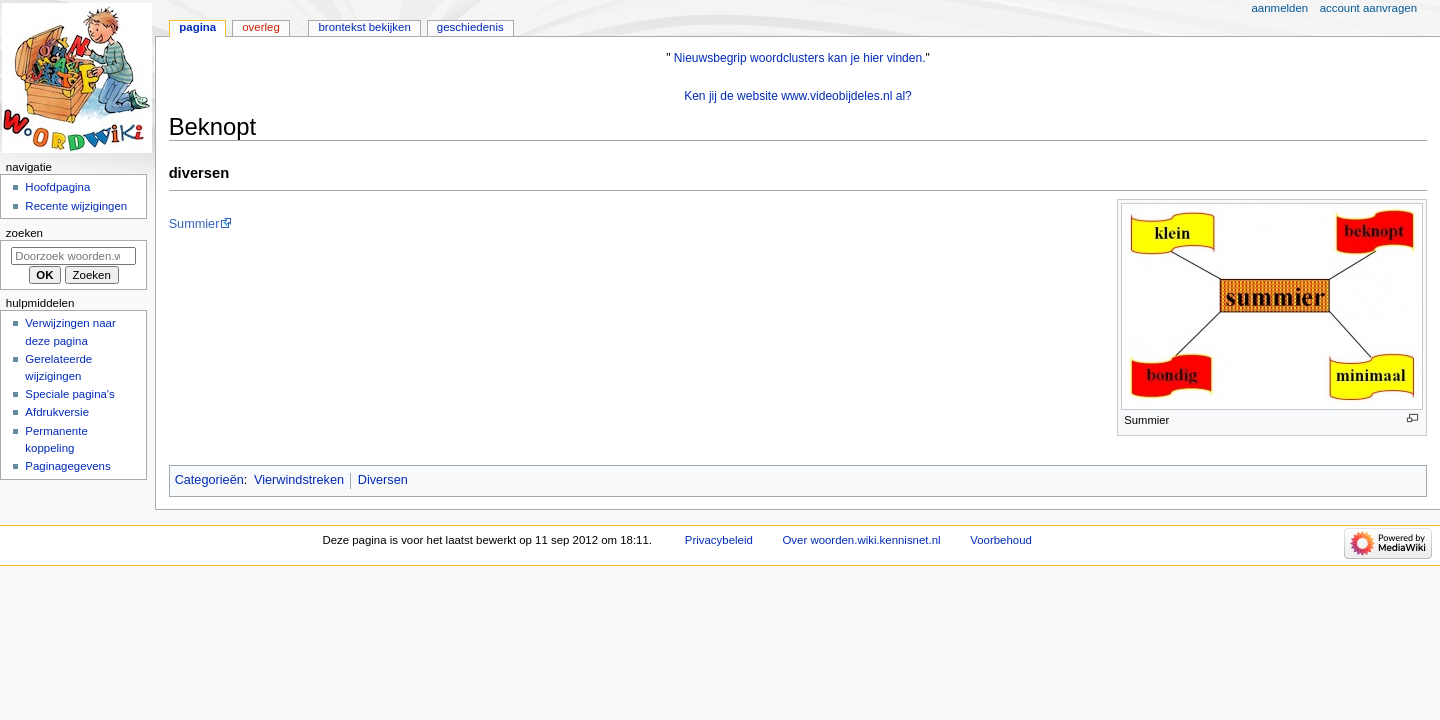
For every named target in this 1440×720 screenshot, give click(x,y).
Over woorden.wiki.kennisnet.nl (861, 540)
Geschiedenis (470, 27)
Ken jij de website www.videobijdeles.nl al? (798, 96)
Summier (194, 224)
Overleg (261, 27)
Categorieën (209, 480)
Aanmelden (1280, 8)
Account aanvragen (1368, 8)
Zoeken (24, 233)
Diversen (383, 480)
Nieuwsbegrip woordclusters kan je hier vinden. (800, 58)
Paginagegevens (67, 466)
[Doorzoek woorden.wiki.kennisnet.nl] (73, 256)
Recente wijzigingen (76, 206)
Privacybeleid (719, 540)
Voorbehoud (1001, 540)
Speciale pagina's (69, 394)
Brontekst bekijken (364, 27)
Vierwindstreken (299, 480)
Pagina (197, 27)
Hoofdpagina (57, 187)
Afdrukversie (57, 412)
